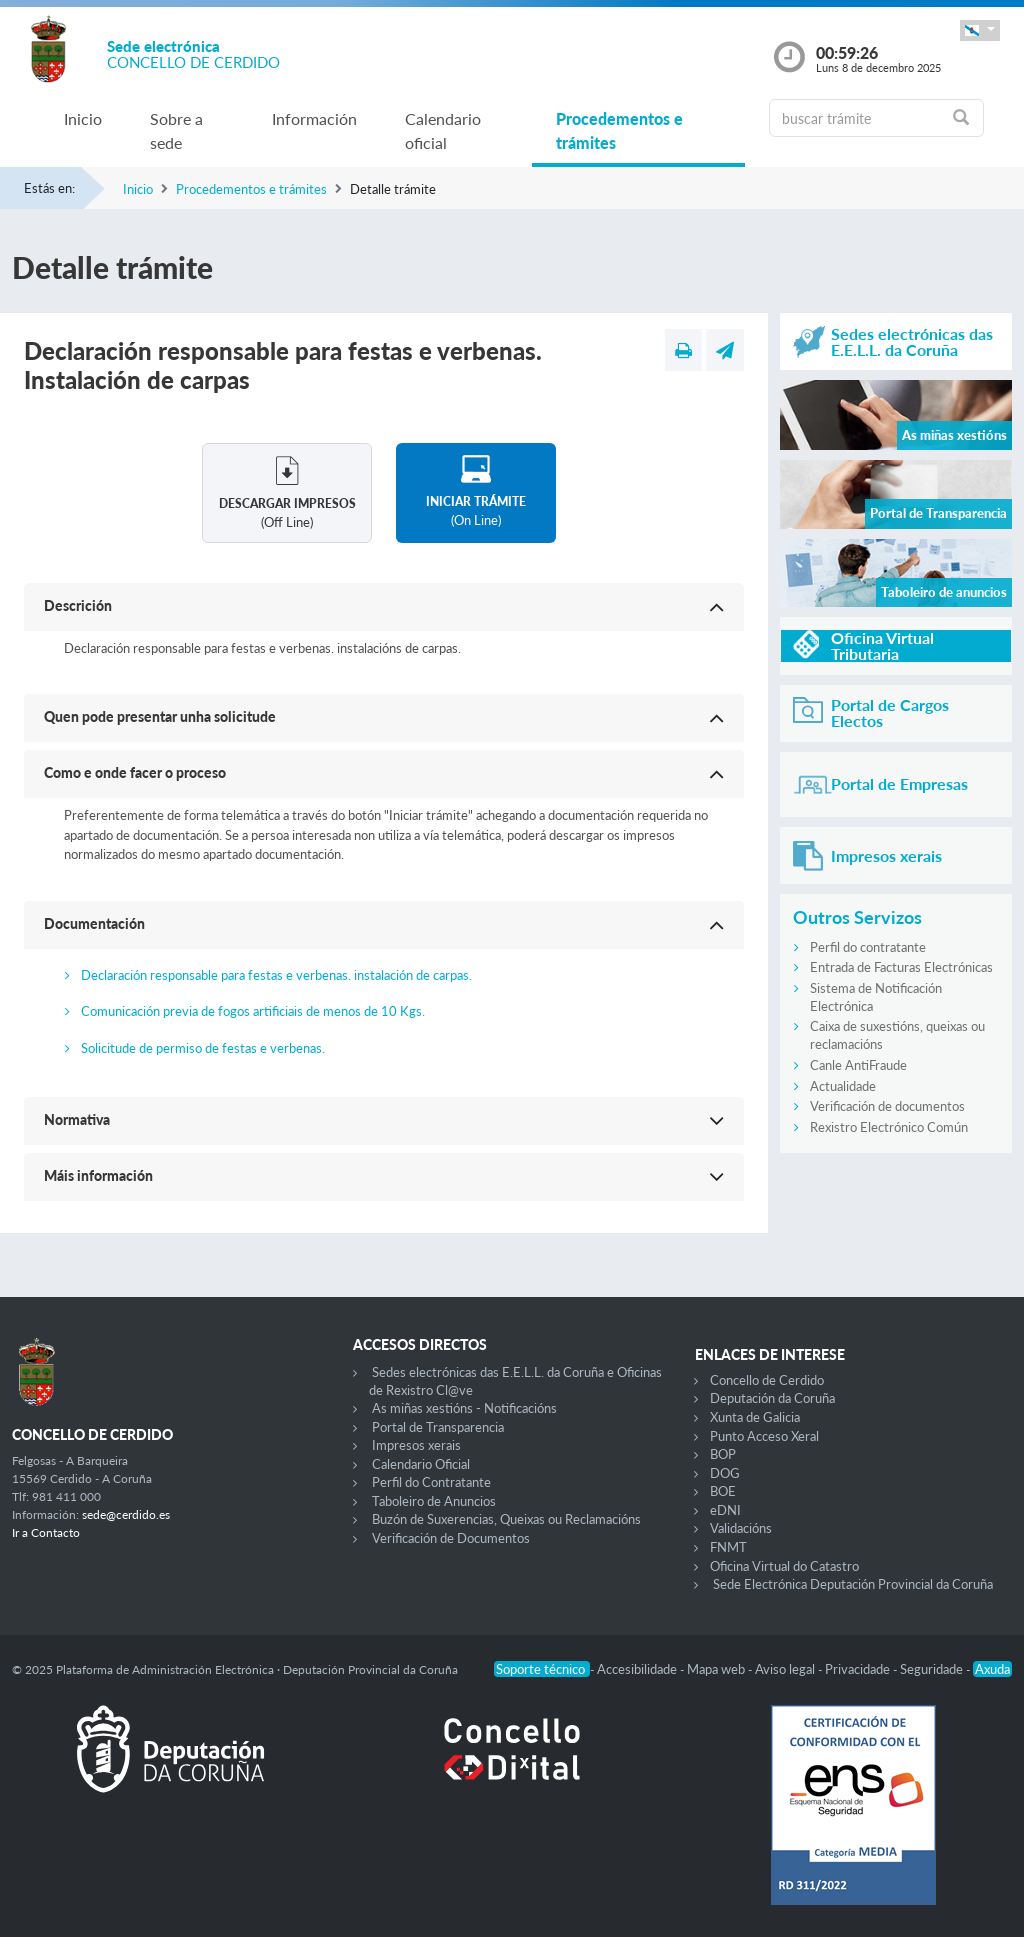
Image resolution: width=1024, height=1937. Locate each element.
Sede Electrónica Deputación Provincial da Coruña (853, 1584)
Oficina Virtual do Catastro (784, 1566)
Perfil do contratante (868, 947)
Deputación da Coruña (772, 1398)
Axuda (992, 1669)
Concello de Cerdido (767, 1380)
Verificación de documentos (887, 1106)
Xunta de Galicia (755, 1417)
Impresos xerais (416, 1445)
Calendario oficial (443, 130)
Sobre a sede (176, 130)
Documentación (94, 923)
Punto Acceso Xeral (764, 1436)
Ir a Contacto (46, 1532)
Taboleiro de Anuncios (434, 1501)
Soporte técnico (542, 1669)
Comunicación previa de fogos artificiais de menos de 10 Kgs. (253, 1011)
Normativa (77, 1119)
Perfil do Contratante (431, 1482)
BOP (723, 1454)
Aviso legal (786, 1669)
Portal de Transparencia (438, 1427)
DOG (725, 1473)
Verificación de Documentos (451, 1538)
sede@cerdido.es (126, 1514)
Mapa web (717, 1669)
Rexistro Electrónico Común (889, 1127)
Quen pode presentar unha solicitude (160, 716)
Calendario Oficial (421, 1464)
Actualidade (843, 1086)
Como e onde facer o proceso (135, 772)
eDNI (725, 1510)
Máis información (98, 1175)
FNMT (728, 1547)
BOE (723, 1491)
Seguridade (933, 1669)
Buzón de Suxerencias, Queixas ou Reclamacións (506, 1519)
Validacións (741, 1528)
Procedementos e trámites (619, 130)
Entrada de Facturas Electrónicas (901, 967)
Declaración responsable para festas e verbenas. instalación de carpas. (276, 975)
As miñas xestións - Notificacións (464, 1408)
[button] (980, 30)
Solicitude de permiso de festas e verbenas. (203, 1048)
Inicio (83, 118)
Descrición (78, 605)
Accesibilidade (638, 1669)
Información (314, 118)
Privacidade (859, 1669)
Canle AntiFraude (858, 1065)
